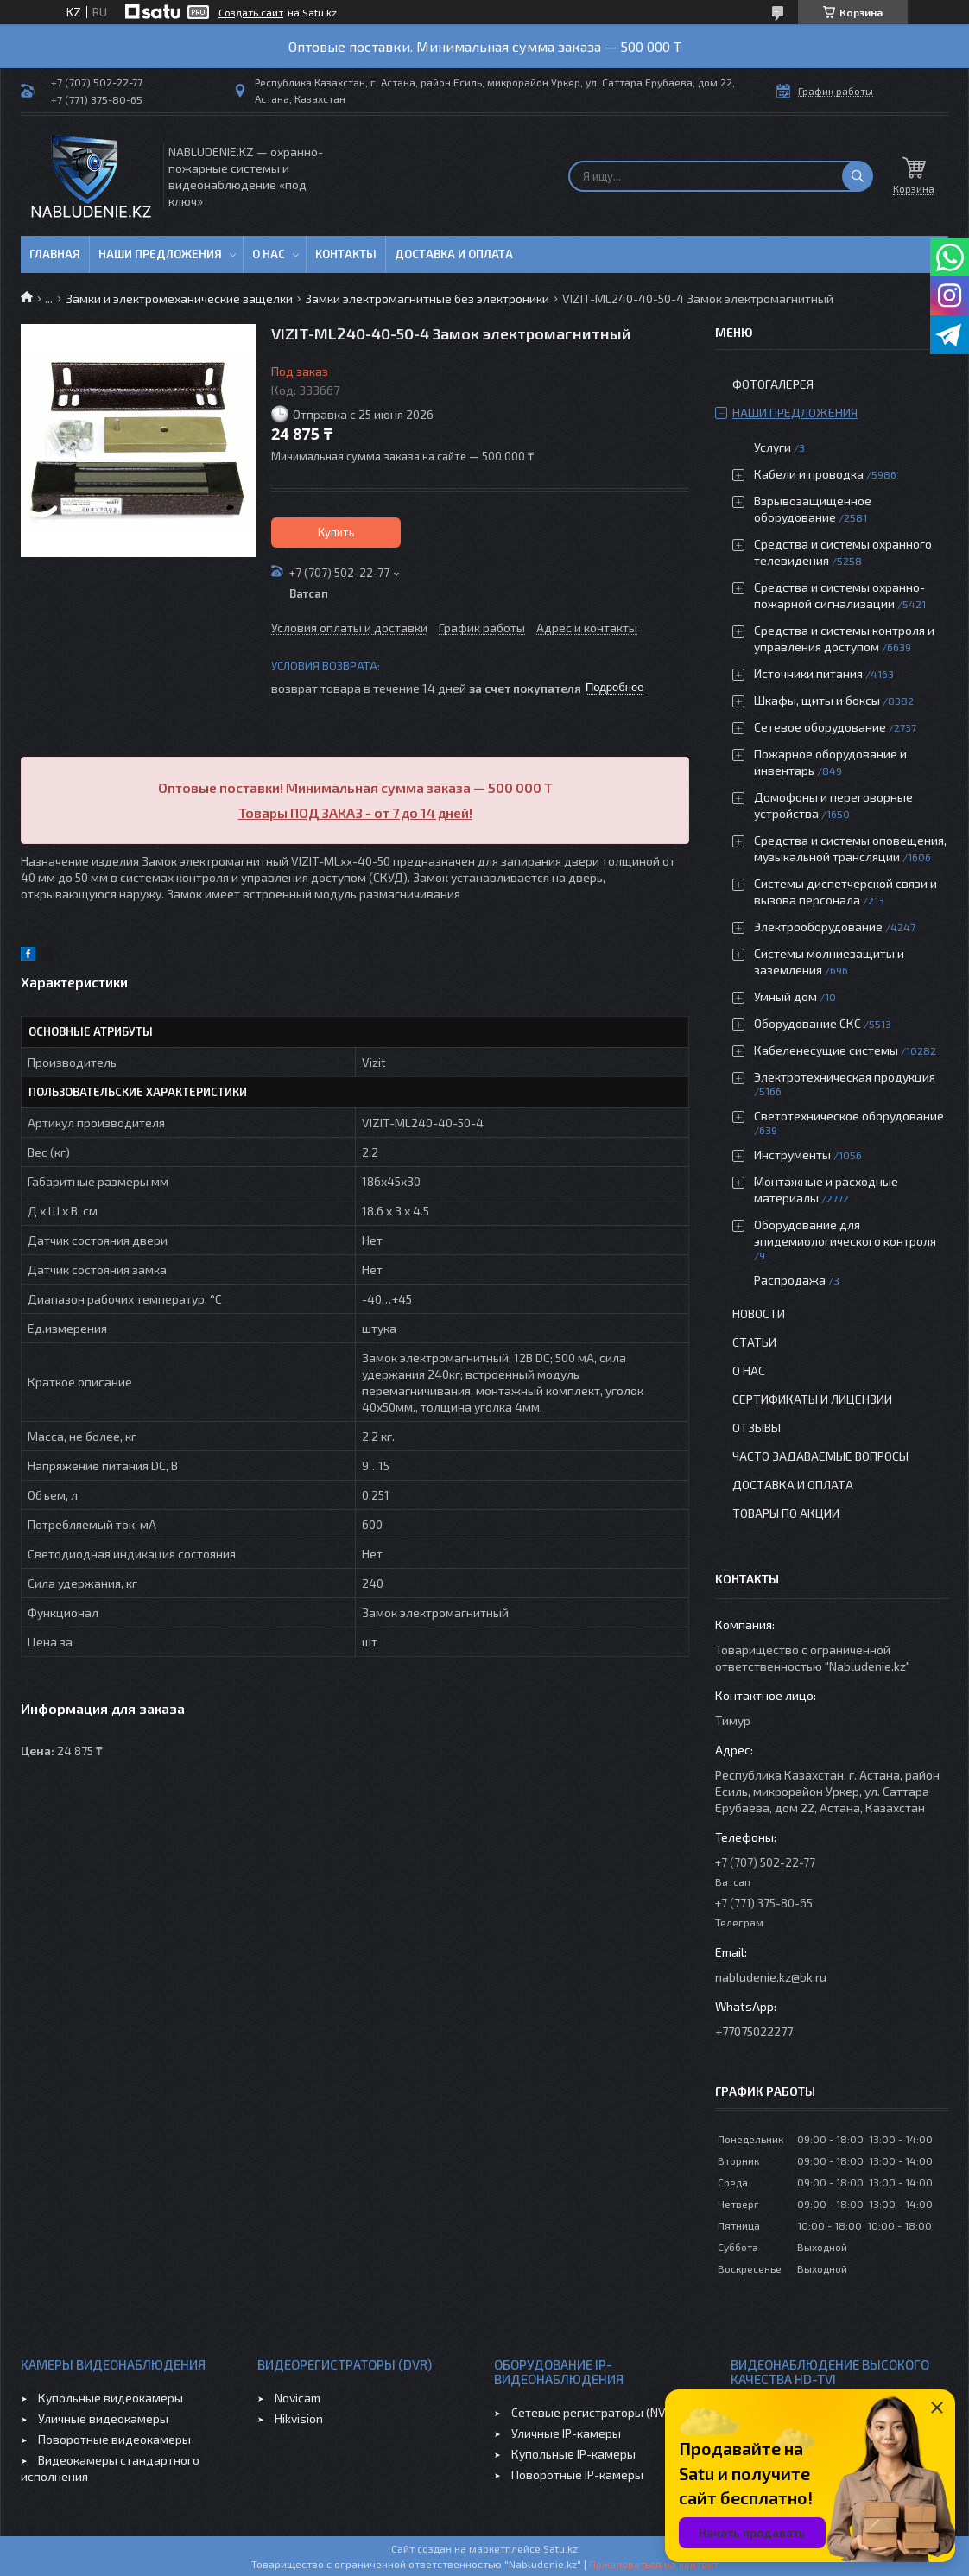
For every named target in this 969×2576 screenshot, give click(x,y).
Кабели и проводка (809, 473)
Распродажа (790, 1279)
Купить (336, 532)
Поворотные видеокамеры (114, 2439)
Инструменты (792, 1154)
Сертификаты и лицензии (812, 1399)
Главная (54, 254)
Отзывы (756, 1427)
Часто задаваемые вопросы (820, 1456)
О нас (268, 254)
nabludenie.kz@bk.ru (770, 1977)
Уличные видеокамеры (103, 2418)
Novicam (297, 2397)
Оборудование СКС (807, 1023)
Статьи (754, 1342)
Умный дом (785, 996)
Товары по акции (785, 1513)
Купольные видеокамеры (110, 2397)
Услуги (772, 447)
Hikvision (299, 2418)
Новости (758, 1313)
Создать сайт (250, 12)
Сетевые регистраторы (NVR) (594, 2412)
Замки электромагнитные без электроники (427, 298)
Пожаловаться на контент (654, 2564)
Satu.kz (560, 2548)
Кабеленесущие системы (826, 1050)
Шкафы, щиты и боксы (817, 700)
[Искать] (857, 176)
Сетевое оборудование (820, 727)
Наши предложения (160, 254)
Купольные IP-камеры (573, 2453)
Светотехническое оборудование (849, 1115)
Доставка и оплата (454, 254)
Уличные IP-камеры (566, 2433)
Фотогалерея (773, 384)
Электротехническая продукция (844, 1076)
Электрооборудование (818, 926)
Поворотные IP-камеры (577, 2474)
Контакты (346, 254)
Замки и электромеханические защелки (179, 298)
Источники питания (808, 673)
